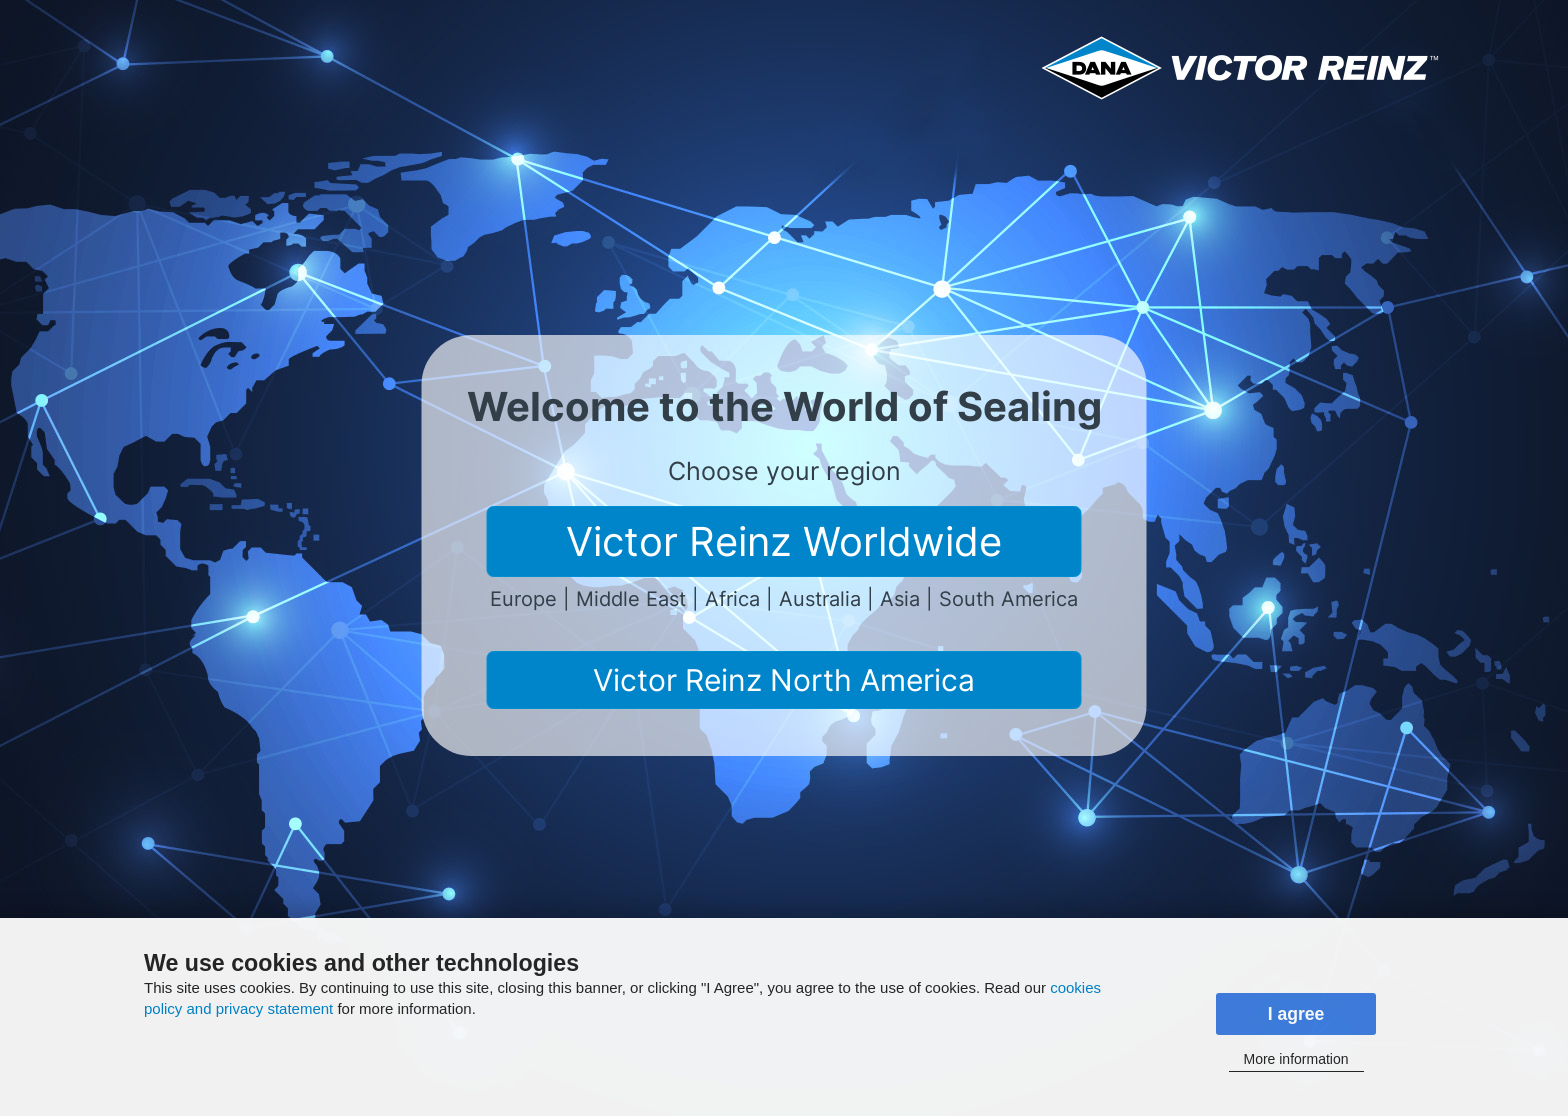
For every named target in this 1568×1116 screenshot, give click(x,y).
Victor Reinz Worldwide (784, 541)
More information (1295, 1059)
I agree (1296, 1014)
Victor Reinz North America (784, 680)
